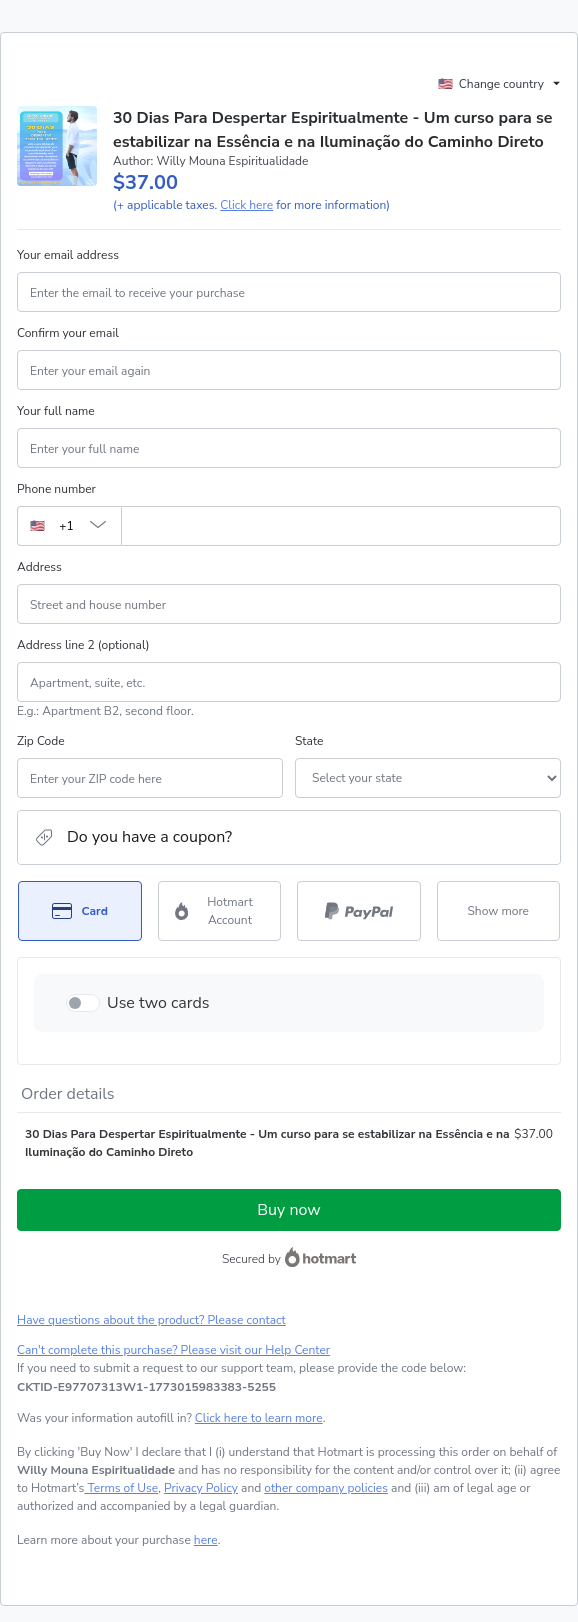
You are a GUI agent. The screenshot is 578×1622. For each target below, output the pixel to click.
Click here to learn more (259, 1418)
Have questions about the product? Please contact (151, 1320)
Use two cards (158, 1003)
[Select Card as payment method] (80, 911)
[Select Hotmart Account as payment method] (220, 911)
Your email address (68, 255)
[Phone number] (341, 526)
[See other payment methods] (499, 911)
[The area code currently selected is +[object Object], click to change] (69, 526)
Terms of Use (121, 1488)
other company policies (326, 1488)
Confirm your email (68, 333)
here (206, 1540)
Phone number (56, 489)
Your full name (56, 411)
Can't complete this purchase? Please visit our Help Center (173, 1350)
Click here (246, 205)
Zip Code (41, 741)
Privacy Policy (201, 1488)
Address (39, 567)
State (309, 741)
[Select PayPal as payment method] (359, 911)
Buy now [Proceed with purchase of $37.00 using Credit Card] (288, 1210)
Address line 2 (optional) (83, 645)
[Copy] (146, 1387)
